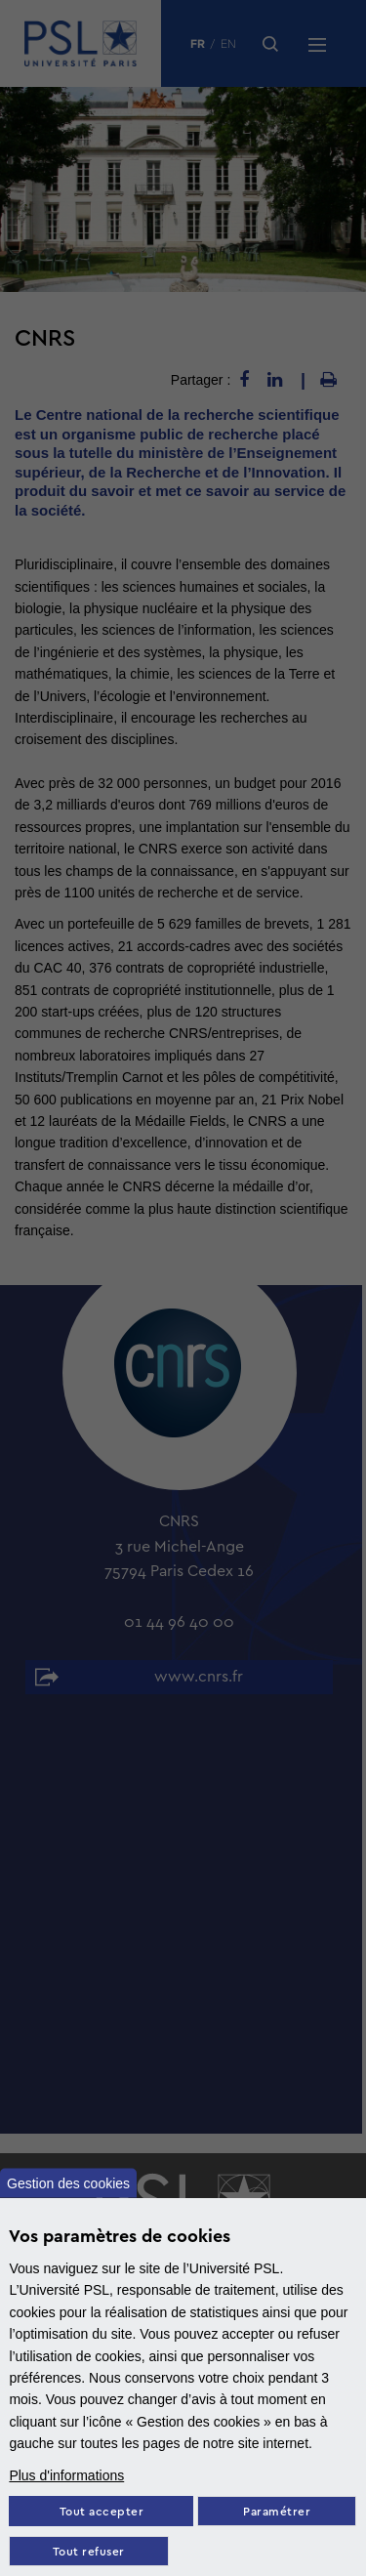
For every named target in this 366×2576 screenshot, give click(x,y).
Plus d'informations (66, 2475)
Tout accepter (102, 2512)
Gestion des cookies (68, 2182)
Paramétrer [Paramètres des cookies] (276, 2512)
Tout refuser (89, 2552)
